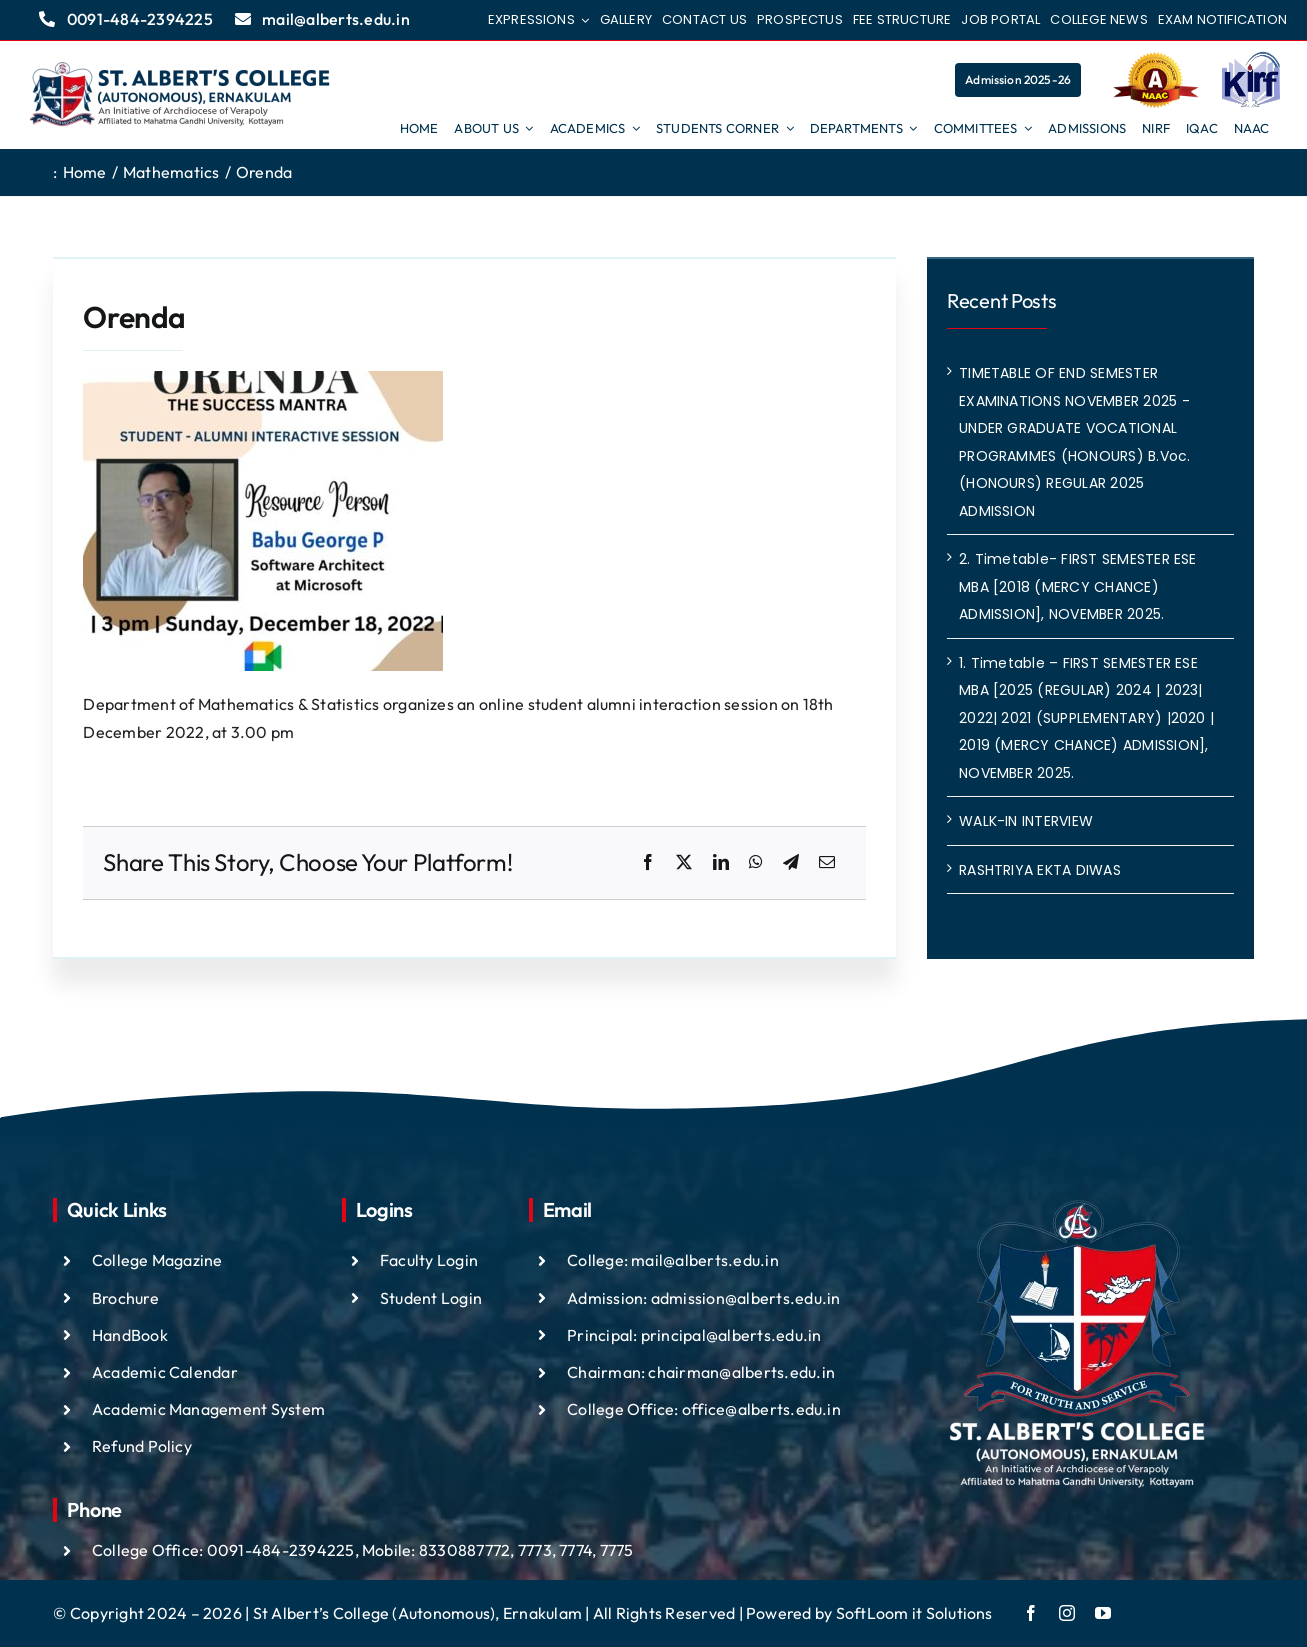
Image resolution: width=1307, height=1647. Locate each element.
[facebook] (1031, 1613)
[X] (684, 863)
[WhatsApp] (756, 863)
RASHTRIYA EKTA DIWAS (1040, 870)
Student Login (431, 1298)
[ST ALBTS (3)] (180, 95)
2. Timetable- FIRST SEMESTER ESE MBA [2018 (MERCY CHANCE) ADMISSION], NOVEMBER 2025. (1078, 586)
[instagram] (1067, 1613)
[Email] (827, 863)
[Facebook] (648, 863)
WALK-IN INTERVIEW (1026, 821)
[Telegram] (791, 863)
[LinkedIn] (721, 863)
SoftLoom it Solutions (914, 1613)
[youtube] (1103, 1613)
